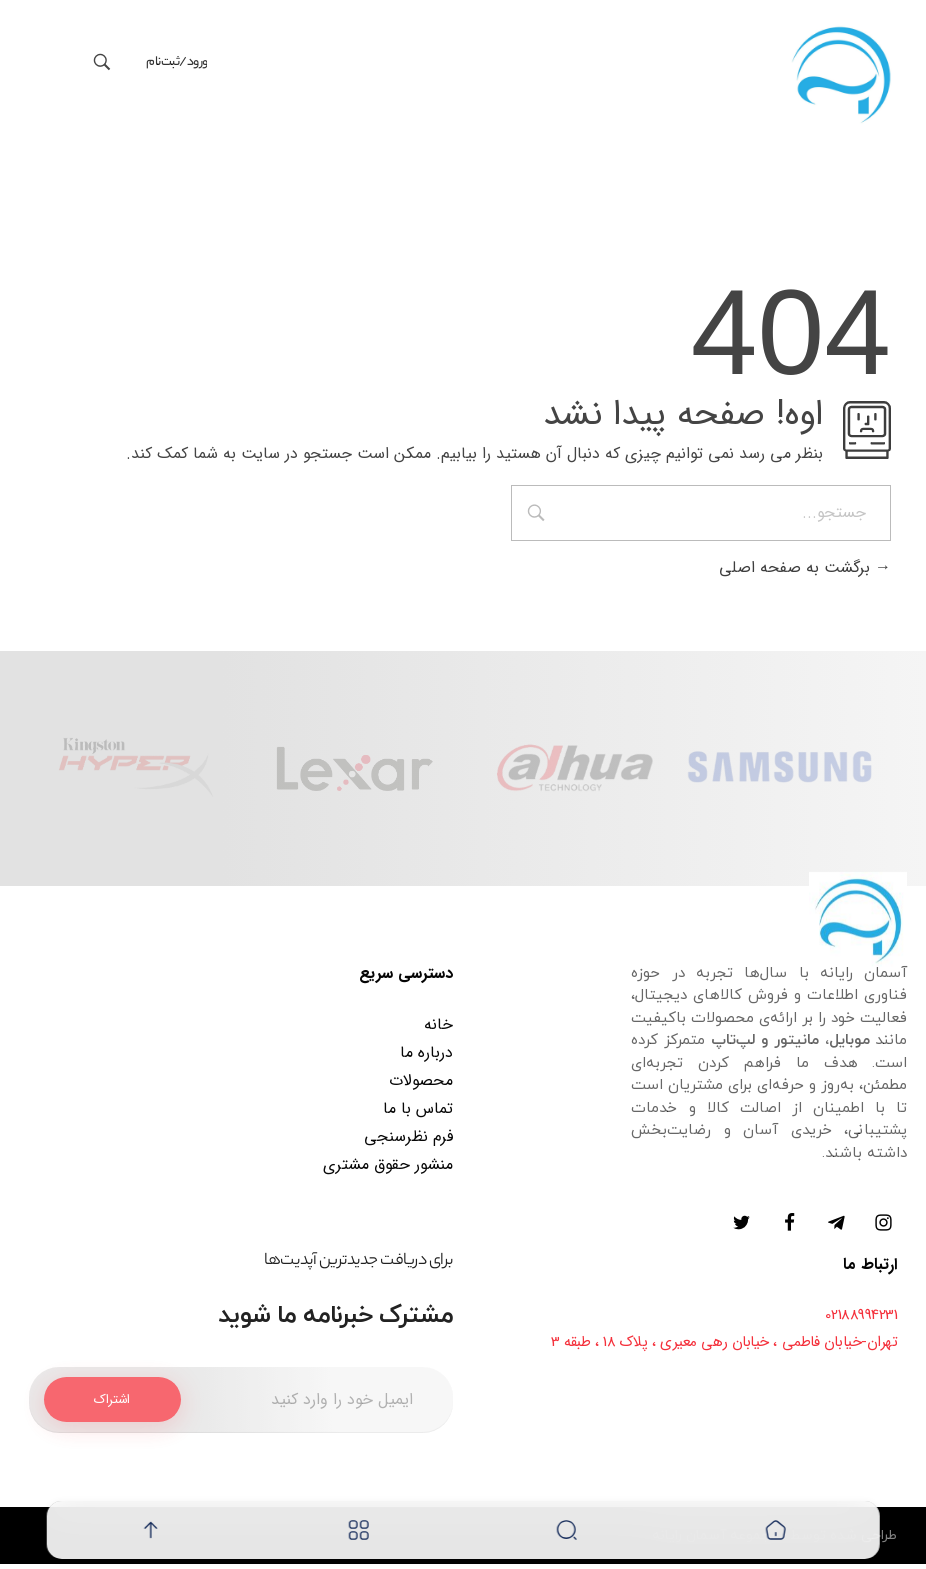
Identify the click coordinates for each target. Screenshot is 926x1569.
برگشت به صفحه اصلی (805, 570)
